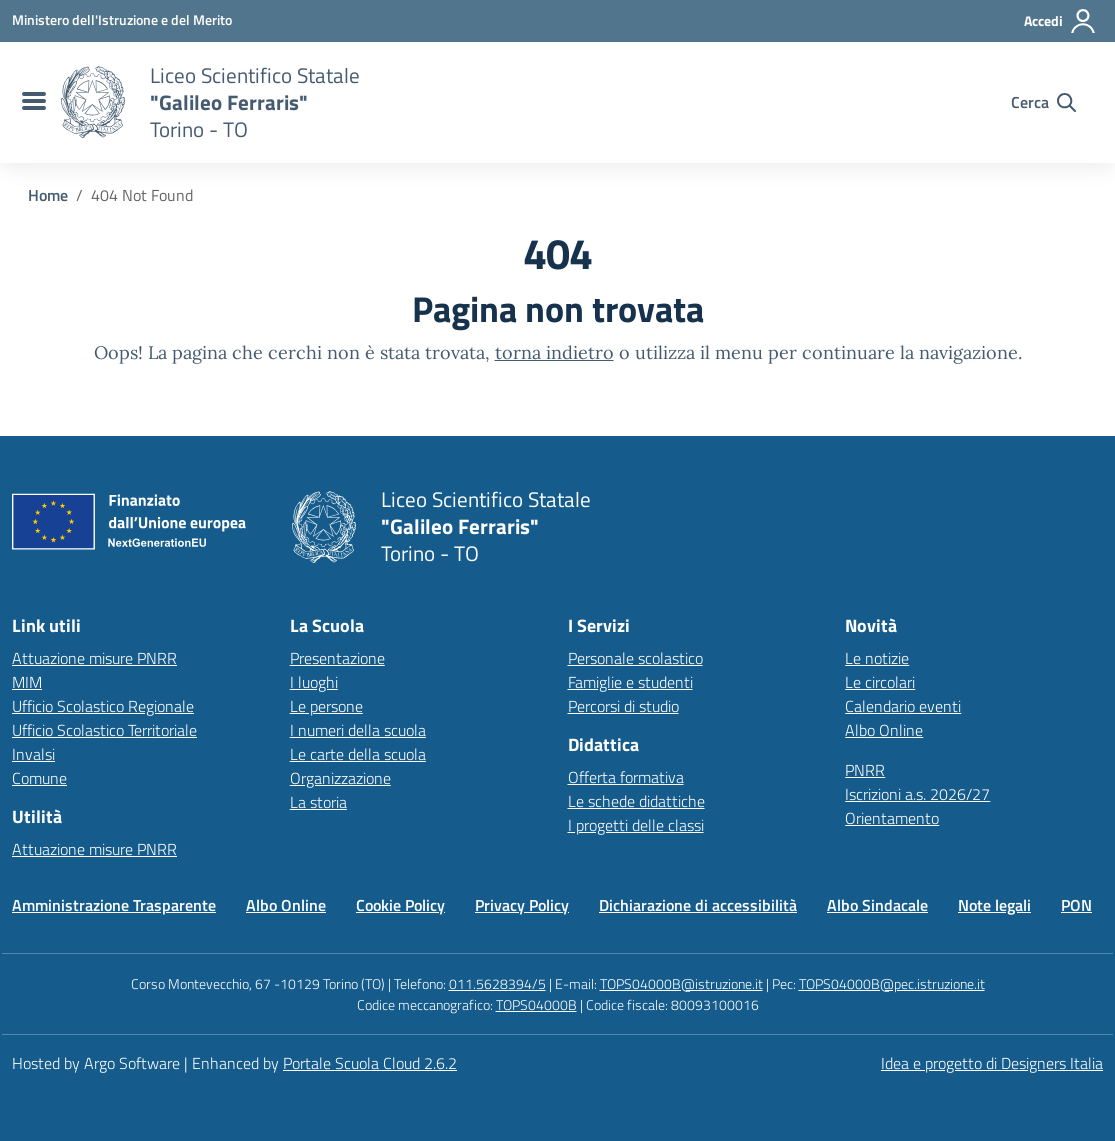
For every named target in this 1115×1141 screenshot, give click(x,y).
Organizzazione (340, 778)
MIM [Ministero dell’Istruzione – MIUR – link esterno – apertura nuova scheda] (27, 682)
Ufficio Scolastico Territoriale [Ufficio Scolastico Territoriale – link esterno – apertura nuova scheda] (104, 730)
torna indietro (554, 352)
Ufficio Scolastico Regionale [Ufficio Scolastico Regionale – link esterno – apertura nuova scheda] (103, 706)
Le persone (326, 706)
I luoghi (314, 682)
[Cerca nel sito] (1043, 102)
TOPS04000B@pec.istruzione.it (892, 983)
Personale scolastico (635, 658)
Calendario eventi (903, 706)
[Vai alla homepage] (93, 102)
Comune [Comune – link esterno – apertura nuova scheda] (39, 778)
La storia (318, 802)
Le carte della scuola (358, 754)
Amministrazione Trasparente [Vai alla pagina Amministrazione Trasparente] (114, 905)
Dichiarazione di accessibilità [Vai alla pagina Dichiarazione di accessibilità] (698, 905)
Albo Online (884, 730)
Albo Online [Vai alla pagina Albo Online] (286, 905)
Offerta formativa (626, 777)
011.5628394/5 (497, 983)
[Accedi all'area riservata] (1060, 21)
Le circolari (880, 682)
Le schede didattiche (636, 801)
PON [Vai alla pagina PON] (1076, 905)
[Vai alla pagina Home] (48, 195)
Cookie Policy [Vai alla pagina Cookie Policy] (400, 905)
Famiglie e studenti (630, 682)
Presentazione (337, 658)
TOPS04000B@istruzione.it (681, 983)
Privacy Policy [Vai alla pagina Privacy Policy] (522, 905)
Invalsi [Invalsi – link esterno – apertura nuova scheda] (33, 754)
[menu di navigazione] (31, 102)
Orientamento (892, 818)
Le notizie (877, 658)
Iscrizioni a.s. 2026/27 (917, 794)
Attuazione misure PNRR (94, 658)
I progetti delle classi (636, 825)
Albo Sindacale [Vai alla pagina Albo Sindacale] (877, 905)
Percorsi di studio (623, 706)
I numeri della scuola (358, 730)
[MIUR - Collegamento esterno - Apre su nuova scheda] (122, 20)
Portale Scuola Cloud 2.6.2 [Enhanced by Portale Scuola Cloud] (370, 1063)
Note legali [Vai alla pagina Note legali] (994, 905)
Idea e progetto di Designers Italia (992, 1063)
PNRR (865, 770)
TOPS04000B (536, 1004)
